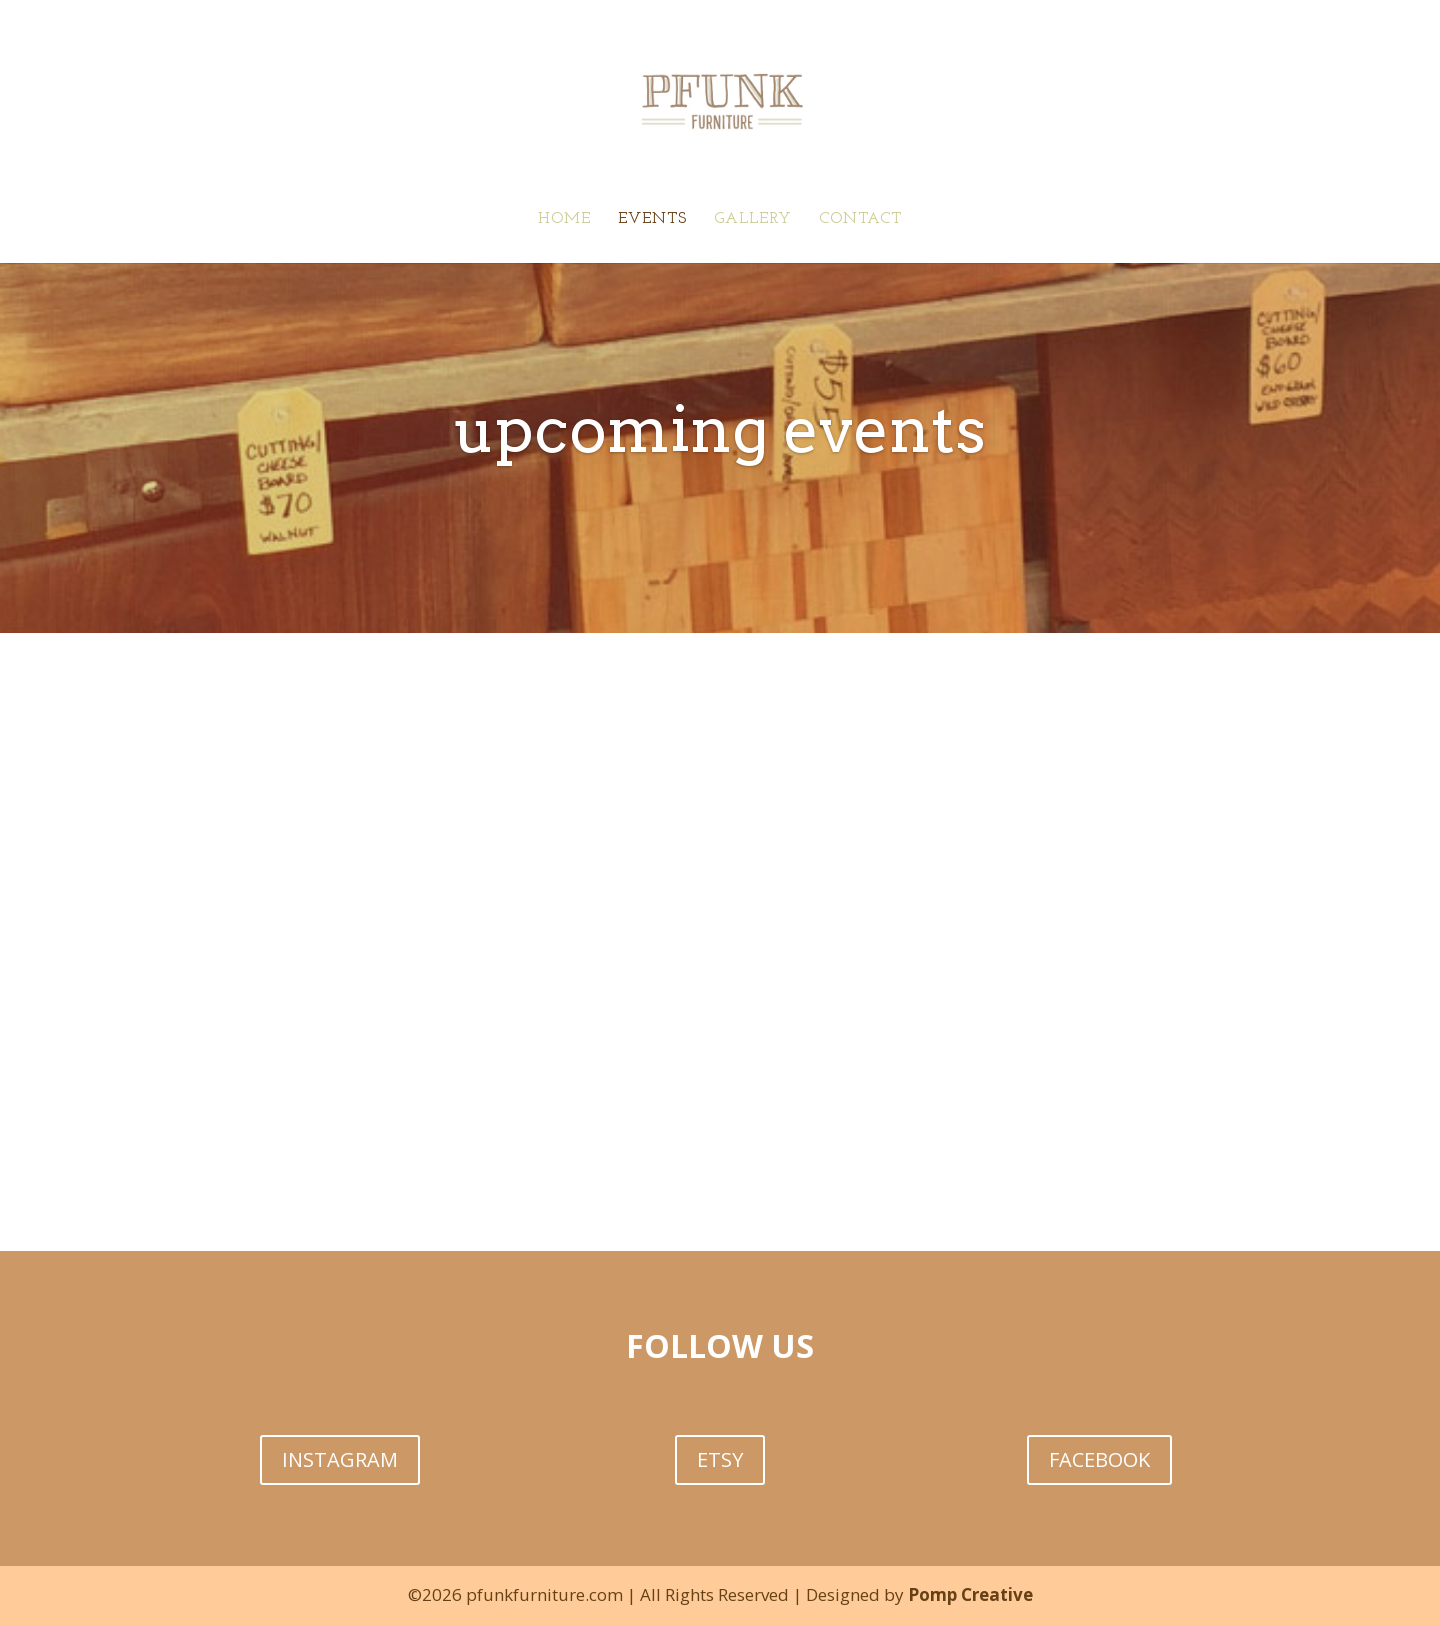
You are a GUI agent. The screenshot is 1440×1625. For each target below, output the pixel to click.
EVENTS (652, 219)
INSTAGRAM (340, 1459)
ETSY (720, 1459)
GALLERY (753, 219)
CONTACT (860, 219)
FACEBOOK (1099, 1459)
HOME (564, 219)
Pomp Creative (970, 1594)
